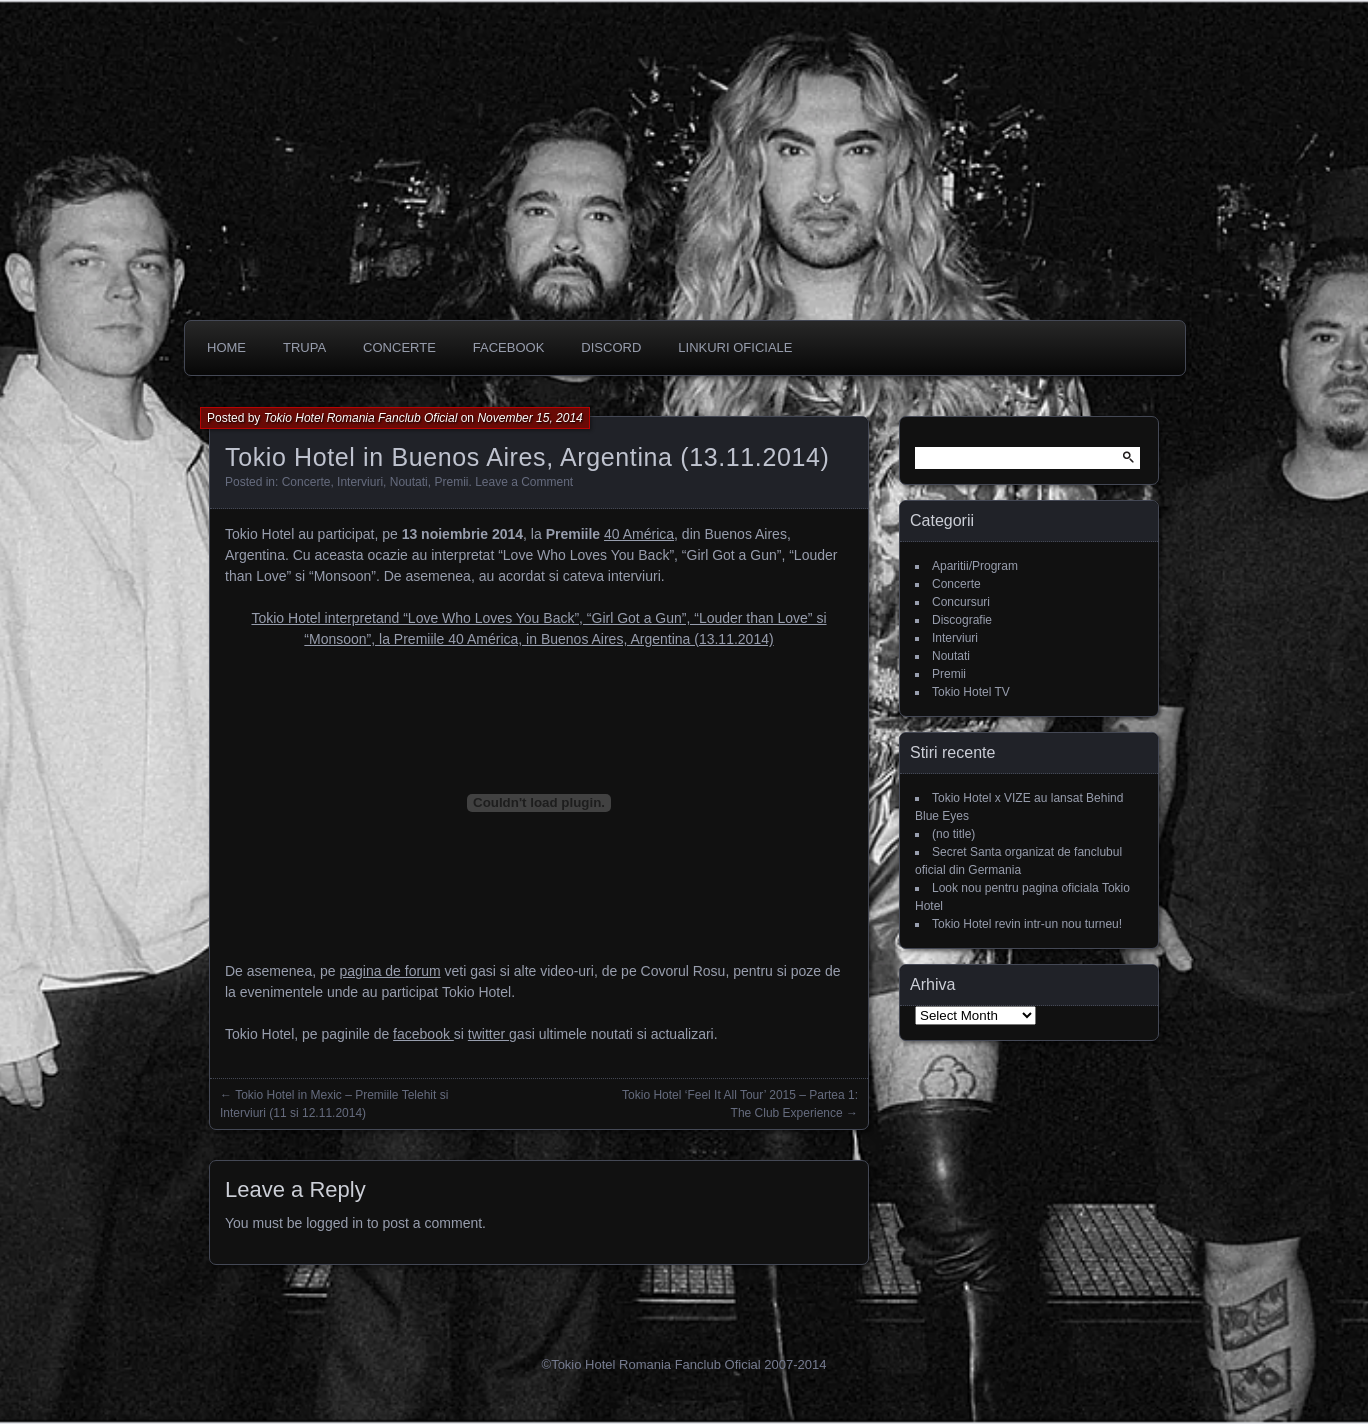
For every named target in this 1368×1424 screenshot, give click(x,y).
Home (226, 347)
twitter (488, 1034)
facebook (423, 1034)
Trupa (304, 347)
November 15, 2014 (529, 418)
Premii (451, 482)
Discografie (962, 620)
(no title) (953, 834)
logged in (334, 1223)
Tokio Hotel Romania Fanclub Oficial (361, 418)
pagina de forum (389, 971)
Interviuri (360, 482)
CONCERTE (399, 347)
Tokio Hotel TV (971, 692)
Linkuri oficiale (735, 347)
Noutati (409, 482)
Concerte (306, 482)
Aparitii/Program (975, 566)
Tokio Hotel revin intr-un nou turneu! (1027, 924)
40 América (639, 534)
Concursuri (961, 602)
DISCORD (611, 347)
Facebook (509, 347)
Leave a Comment (524, 482)
